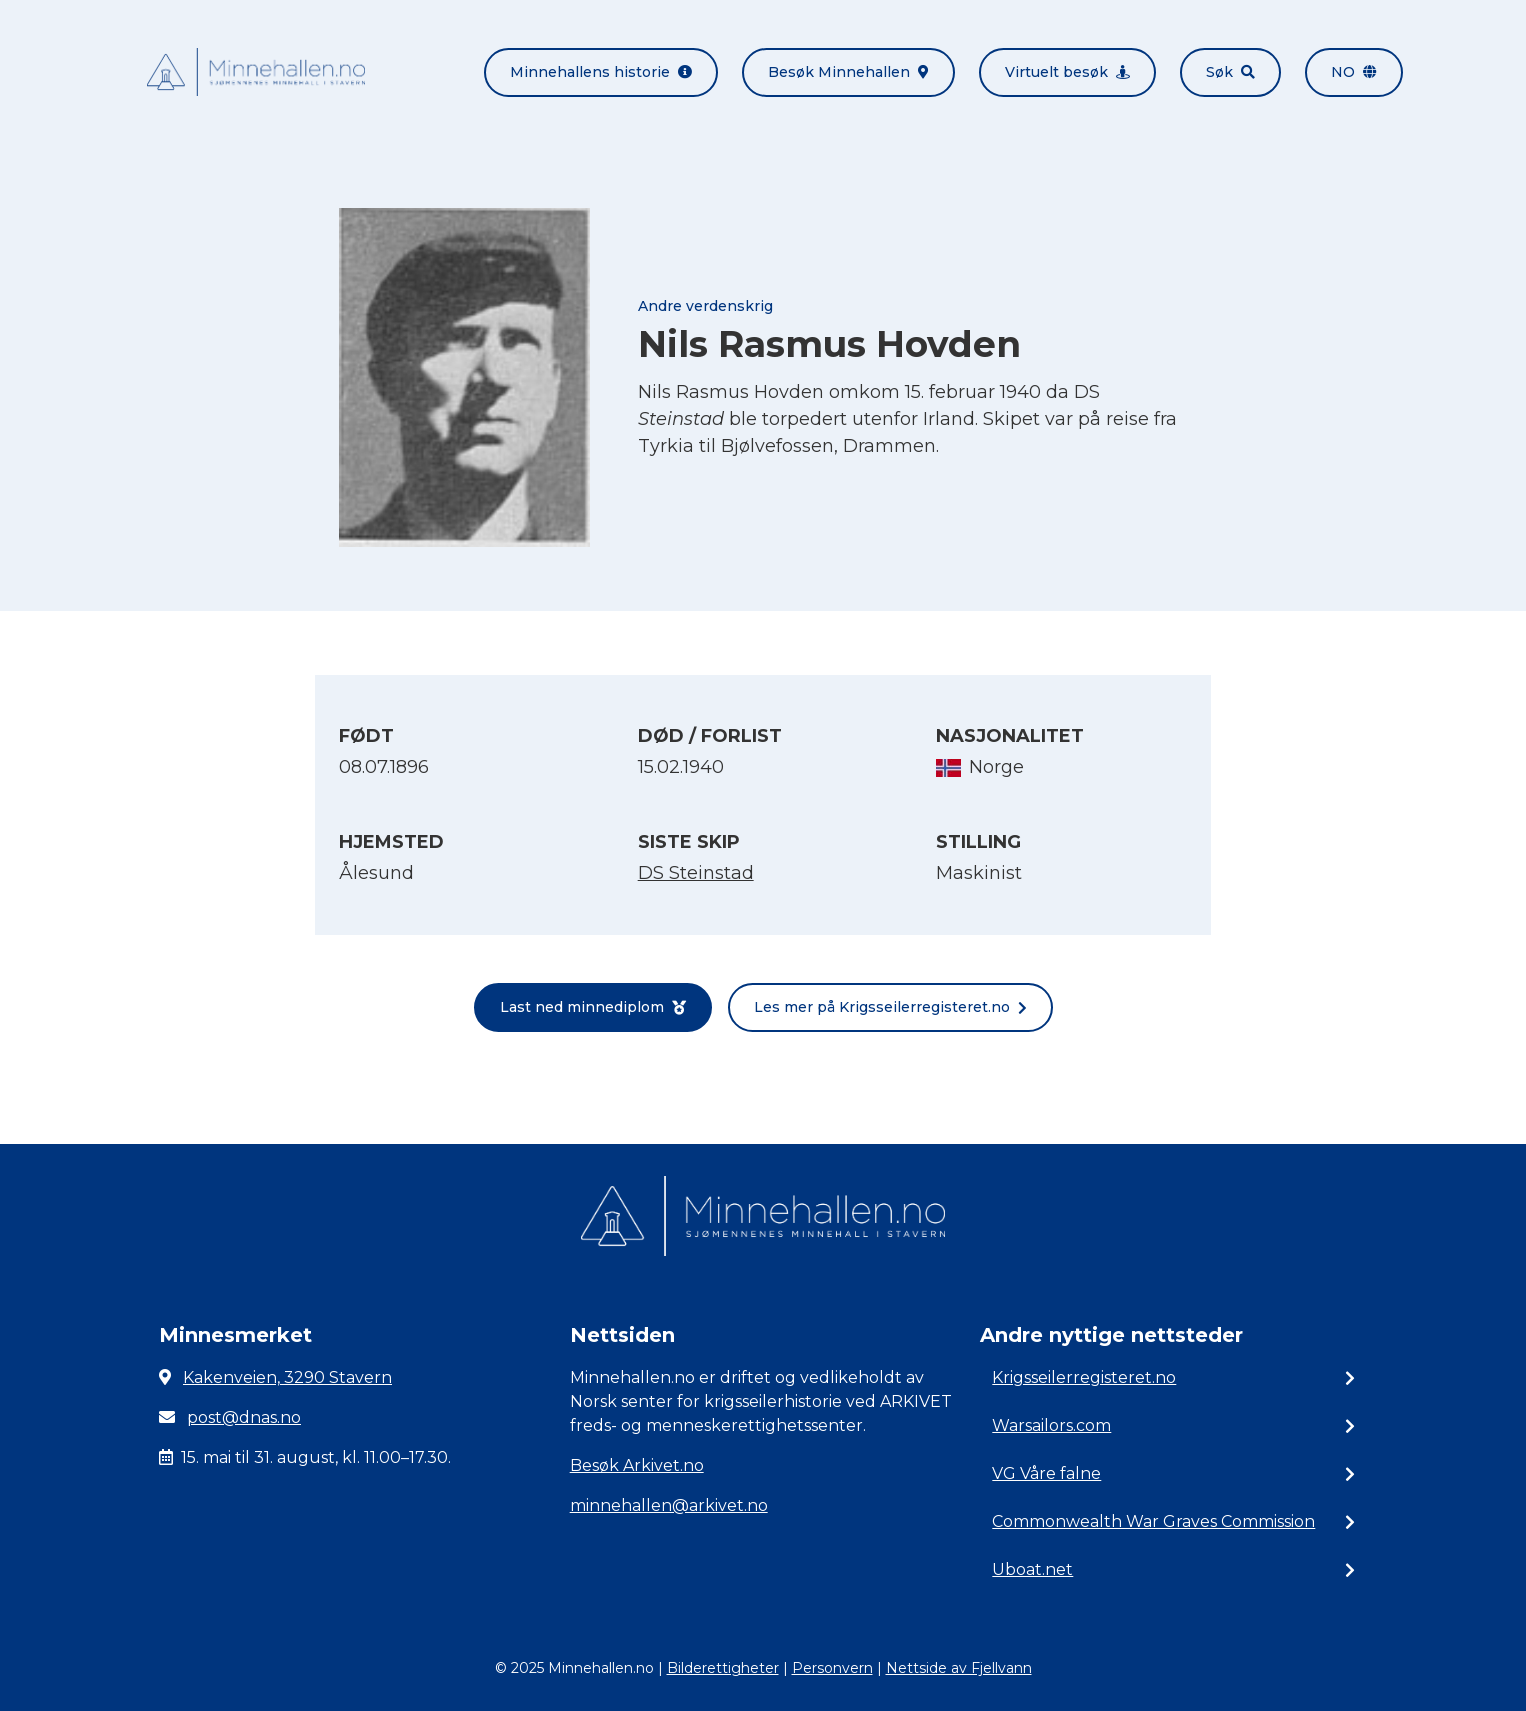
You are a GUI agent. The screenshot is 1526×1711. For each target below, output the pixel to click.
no (1354, 72)
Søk (1230, 72)
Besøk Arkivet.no (637, 1465)
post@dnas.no (244, 1417)
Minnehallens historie (601, 72)
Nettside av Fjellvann (959, 1668)
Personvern (832, 1668)
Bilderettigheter (723, 1668)
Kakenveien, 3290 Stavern (287, 1377)
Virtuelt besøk (1067, 72)
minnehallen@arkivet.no (669, 1505)
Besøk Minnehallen (848, 72)
